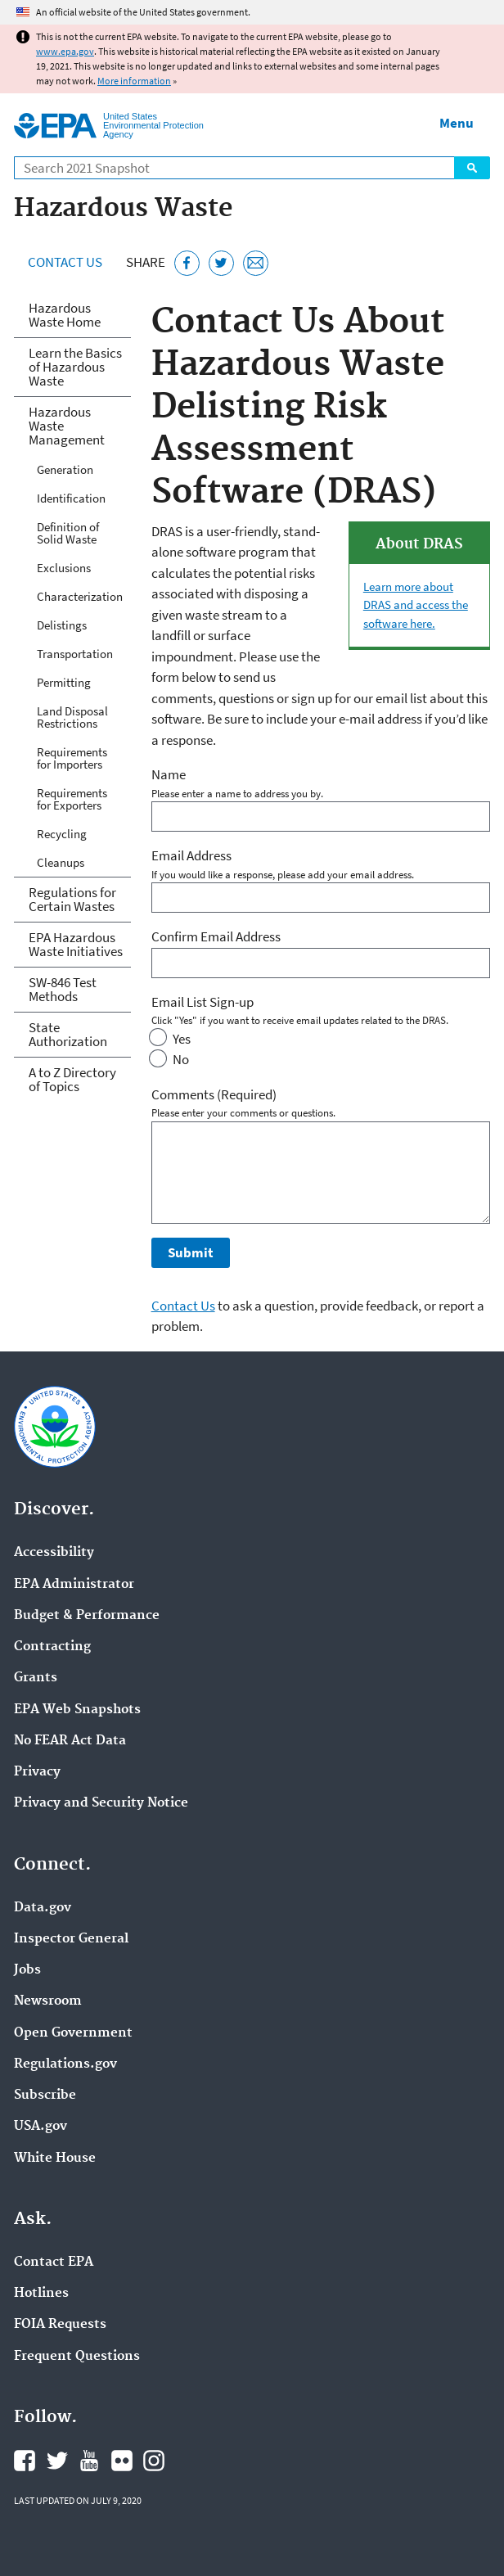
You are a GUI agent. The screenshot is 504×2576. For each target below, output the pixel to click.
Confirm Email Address (216, 936)
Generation (65, 469)
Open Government (73, 2033)
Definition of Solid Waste (68, 533)
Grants (35, 1678)
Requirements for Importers (72, 758)
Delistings (62, 625)
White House (55, 2158)
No (181, 1059)
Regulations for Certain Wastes (72, 899)
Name (168, 774)
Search (472, 167)
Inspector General (71, 1939)
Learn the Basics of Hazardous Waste (75, 367)
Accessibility (54, 1552)
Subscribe (45, 2095)
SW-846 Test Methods (63, 989)
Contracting (52, 1647)
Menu (456, 123)
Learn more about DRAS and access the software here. (415, 605)
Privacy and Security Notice (101, 1803)
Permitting (64, 682)
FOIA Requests (60, 2324)
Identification (71, 498)
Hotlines (41, 2293)
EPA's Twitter (57, 2460)
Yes (182, 1039)
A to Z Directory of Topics (72, 1079)
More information (134, 80)
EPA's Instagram (153, 2460)
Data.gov (42, 1908)
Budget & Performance (87, 1615)
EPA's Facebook (24, 2460)
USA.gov (40, 2126)
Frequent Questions (77, 2356)
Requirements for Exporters (72, 799)
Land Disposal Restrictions (72, 717)
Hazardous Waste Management (67, 426)
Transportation (75, 653)
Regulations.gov (65, 2064)
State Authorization (68, 1034)
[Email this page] (255, 263)
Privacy (37, 1772)
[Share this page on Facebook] (187, 263)
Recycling (62, 833)
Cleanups (60, 862)
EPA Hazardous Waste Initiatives (76, 944)
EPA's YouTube (89, 2460)
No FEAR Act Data (70, 1741)
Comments (214, 1094)
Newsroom (48, 2001)
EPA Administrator (74, 1584)
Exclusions (64, 567)
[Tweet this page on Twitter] (221, 263)
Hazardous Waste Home (65, 315)
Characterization (80, 596)
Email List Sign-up (202, 1002)
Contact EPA (53, 2262)
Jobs (27, 1970)
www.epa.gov (65, 51)
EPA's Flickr (122, 2460)
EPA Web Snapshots (77, 1710)
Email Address (191, 855)
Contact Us (65, 262)
